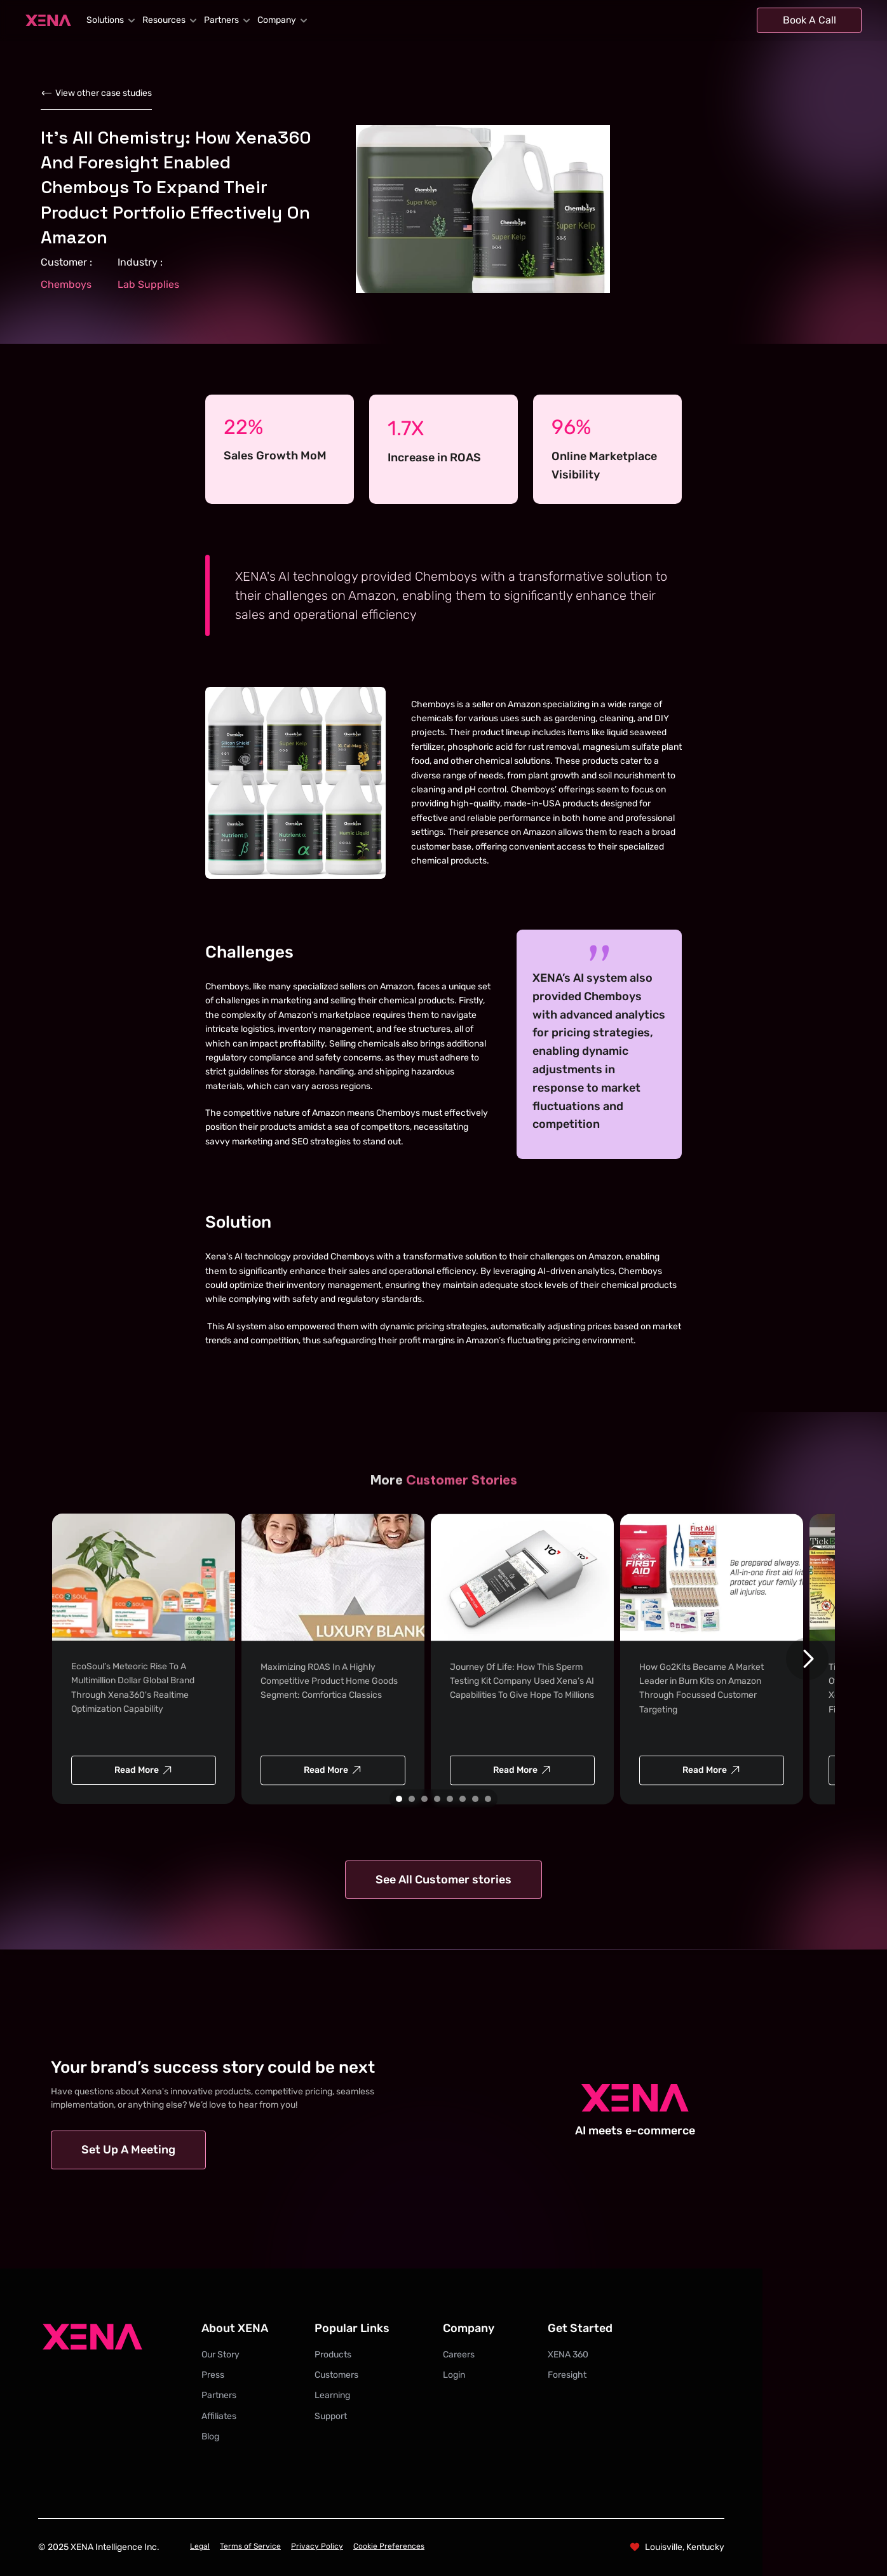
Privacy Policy (317, 2546)
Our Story (220, 2354)
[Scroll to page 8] (490, 1798)
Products (333, 2354)
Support (331, 2416)
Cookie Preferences (388, 2546)
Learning (332, 2395)
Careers (459, 2354)
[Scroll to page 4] (437, 1798)
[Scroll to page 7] (475, 1798)
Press (212, 2374)
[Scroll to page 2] (411, 1798)
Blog (210, 2436)
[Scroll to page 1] (397, 1798)
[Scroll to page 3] (424, 1798)
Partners (218, 2395)
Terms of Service (250, 2546)
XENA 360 (568, 2354)
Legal (200, 2546)
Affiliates (218, 2416)
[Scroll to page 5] (450, 1798)
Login (454, 2374)
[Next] (807, 1658)
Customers (336, 2374)
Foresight (567, 2374)
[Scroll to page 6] (462, 1798)
